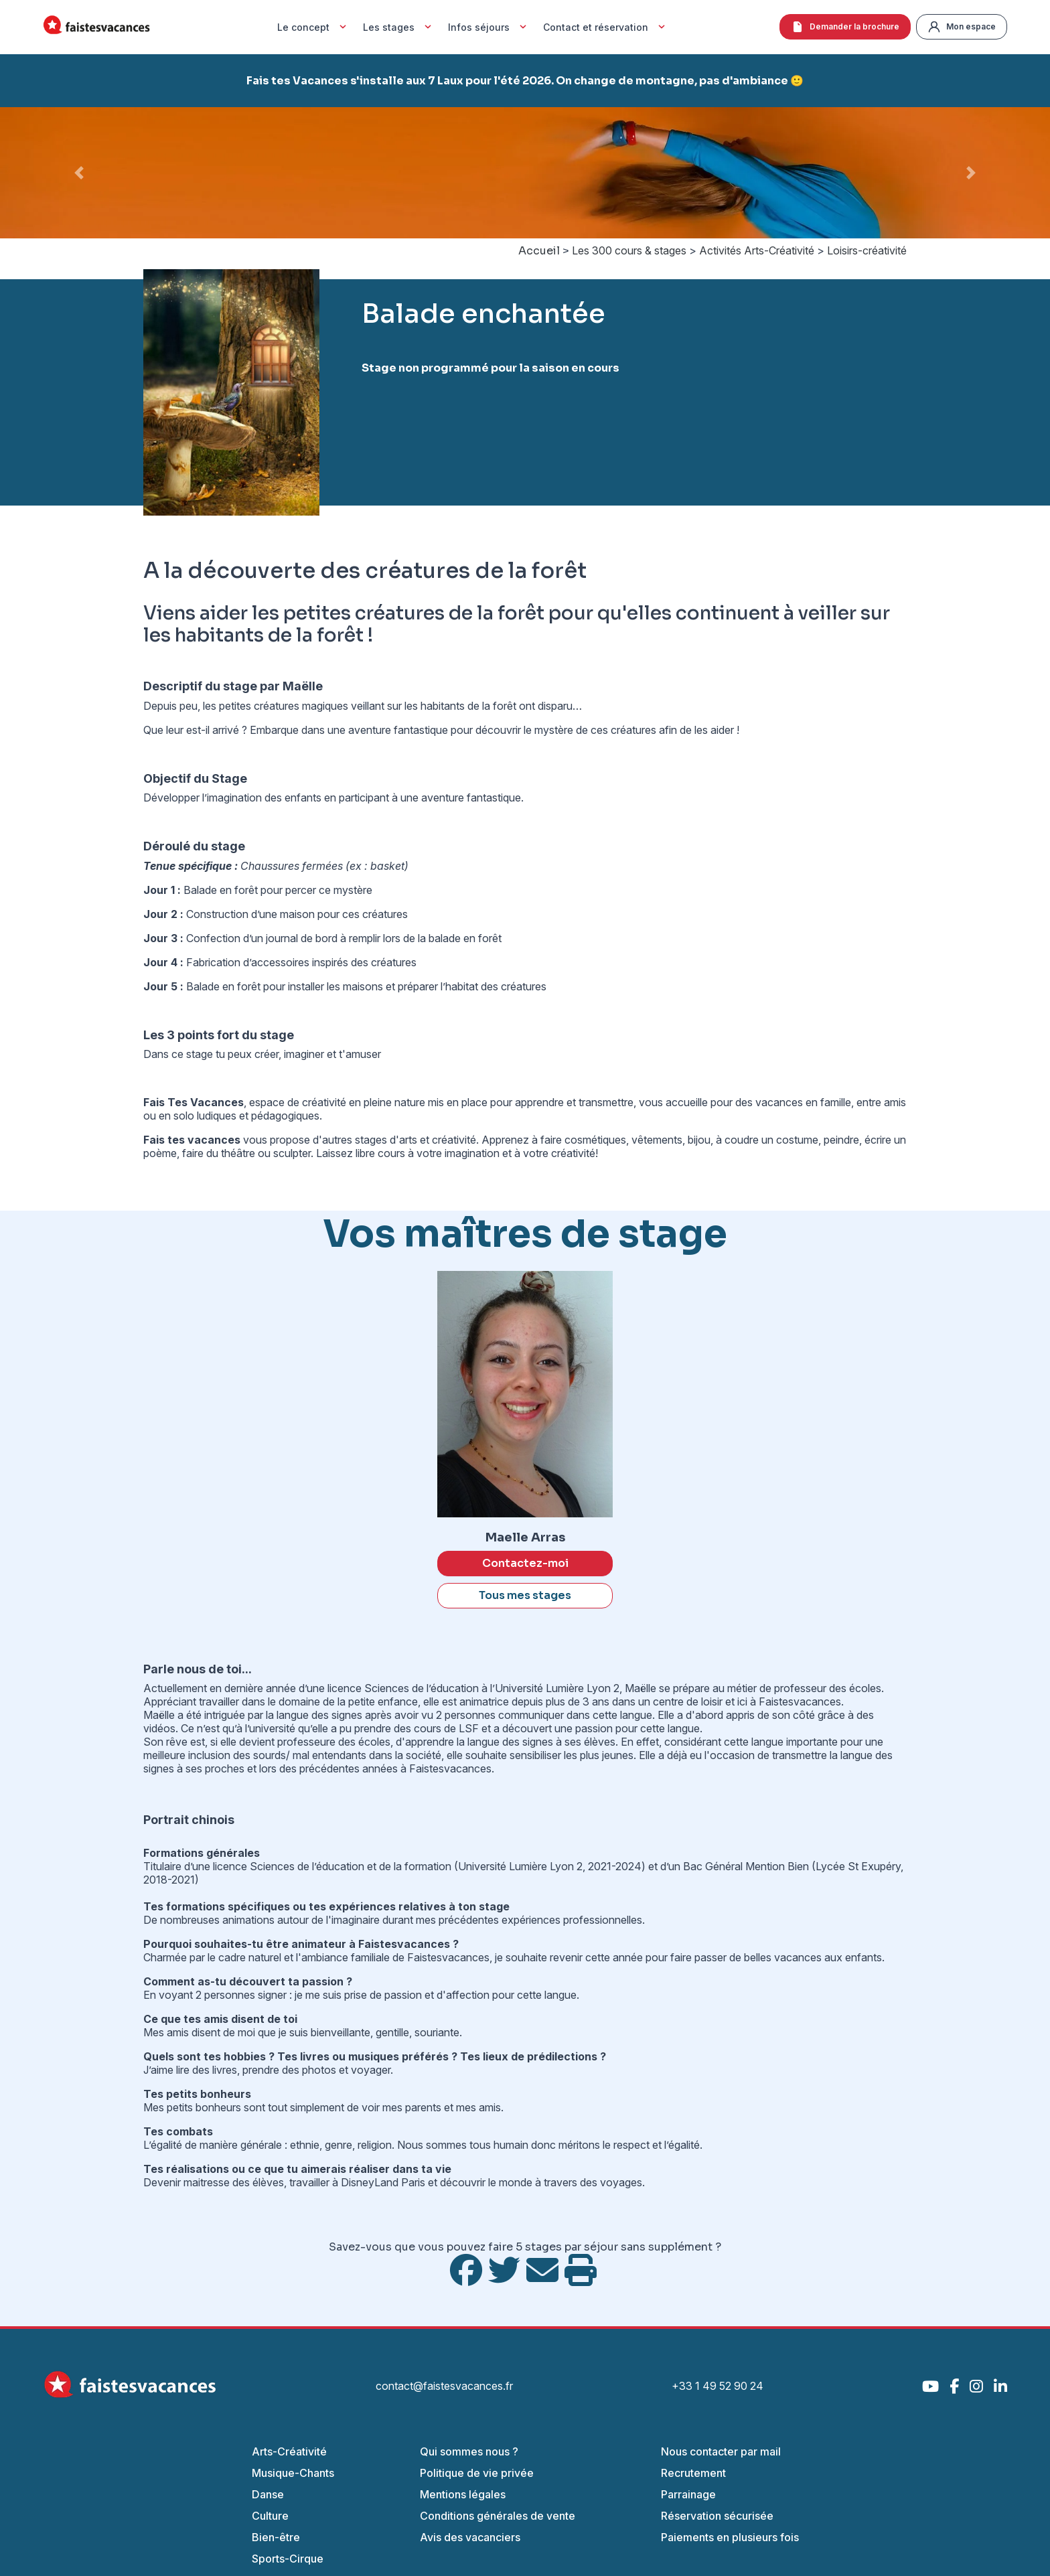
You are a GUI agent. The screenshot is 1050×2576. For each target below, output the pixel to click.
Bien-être (276, 2537)
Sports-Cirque (287, 2558)
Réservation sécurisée (717, 2515)
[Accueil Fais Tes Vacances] (96, 27)
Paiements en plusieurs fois (730, 2537)
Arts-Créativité (289, 2451)
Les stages (399, 26)
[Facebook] (954, 2386)
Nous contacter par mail (721, 2451)
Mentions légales (463, 2494)
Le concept (313, 26)
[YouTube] (930, 2386)
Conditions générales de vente (497, 2515)
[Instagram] (976, 2386)
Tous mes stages (525, 1595)
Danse (268, 2494)
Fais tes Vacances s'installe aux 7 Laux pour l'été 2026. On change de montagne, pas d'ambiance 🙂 (525, 81)
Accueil (539, 251)
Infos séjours (489, 26)
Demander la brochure (845, 26)
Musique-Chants (293, 2473)
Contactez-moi (525, 1563)
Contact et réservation (605, 26)
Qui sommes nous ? (469, 2451)
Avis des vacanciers (470, 2537)
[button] (78, 172)
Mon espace (961, 26)
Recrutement (693, 2473)
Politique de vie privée (477, 2473)
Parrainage (688, 2494)
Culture (270, 2515)
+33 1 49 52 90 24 (717, 2386)
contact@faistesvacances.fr (444, 2386)
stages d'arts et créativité (415, 1139)
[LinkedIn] (1000, 2386)
